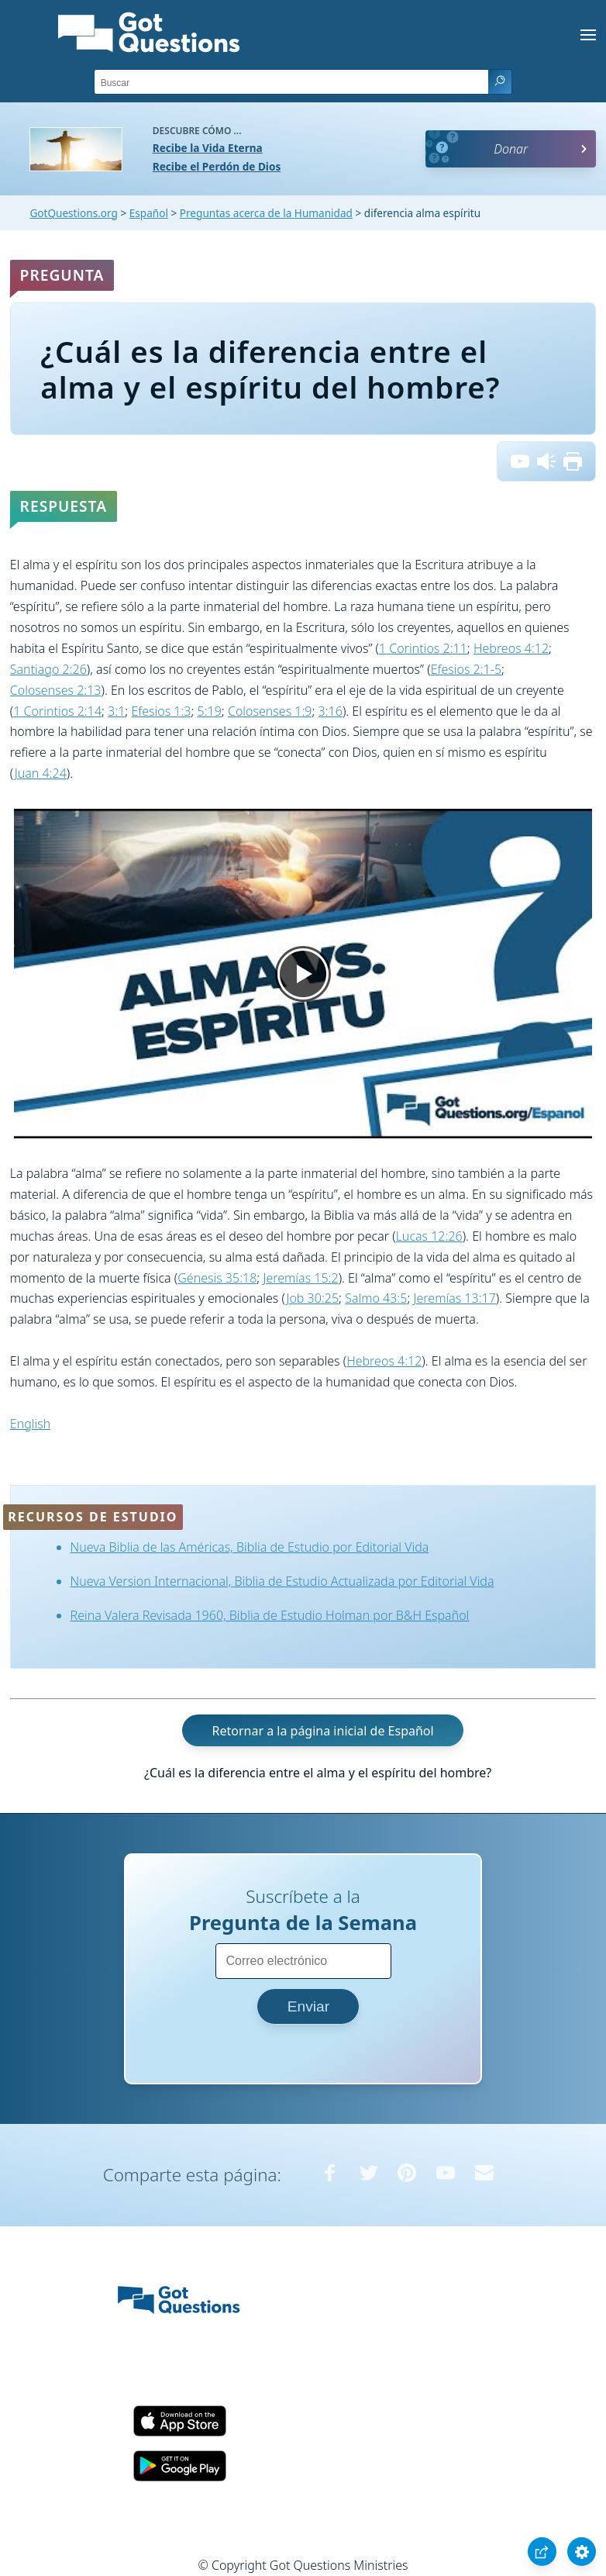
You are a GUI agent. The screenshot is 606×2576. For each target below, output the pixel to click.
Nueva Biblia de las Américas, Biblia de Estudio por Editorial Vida (250, 1547)
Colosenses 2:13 (56, 690)
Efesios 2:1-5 (466, 669)
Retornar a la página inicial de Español (322, 1730)
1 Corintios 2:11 (423, 648)
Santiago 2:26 (48, 669)
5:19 (210, 711)
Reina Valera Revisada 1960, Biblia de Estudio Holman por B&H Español (270, 1615)
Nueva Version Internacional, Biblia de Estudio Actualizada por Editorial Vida (282, 1581)
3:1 (116, 711)
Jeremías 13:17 (454, 1298)
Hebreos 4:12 (511, 648)
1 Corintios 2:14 (57, 711)
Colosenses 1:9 (270, 711)
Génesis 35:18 (217, 1277)
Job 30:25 (312, 1298)
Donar (511, 148)
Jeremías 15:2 (300, 1277)
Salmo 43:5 (376, 1298)
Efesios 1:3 (161, 711)
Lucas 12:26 (429, 1236)
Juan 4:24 (41, 773)
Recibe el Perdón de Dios (217, 166)
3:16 (330, 711)
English (30, 1423)
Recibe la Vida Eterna (208, 147)
